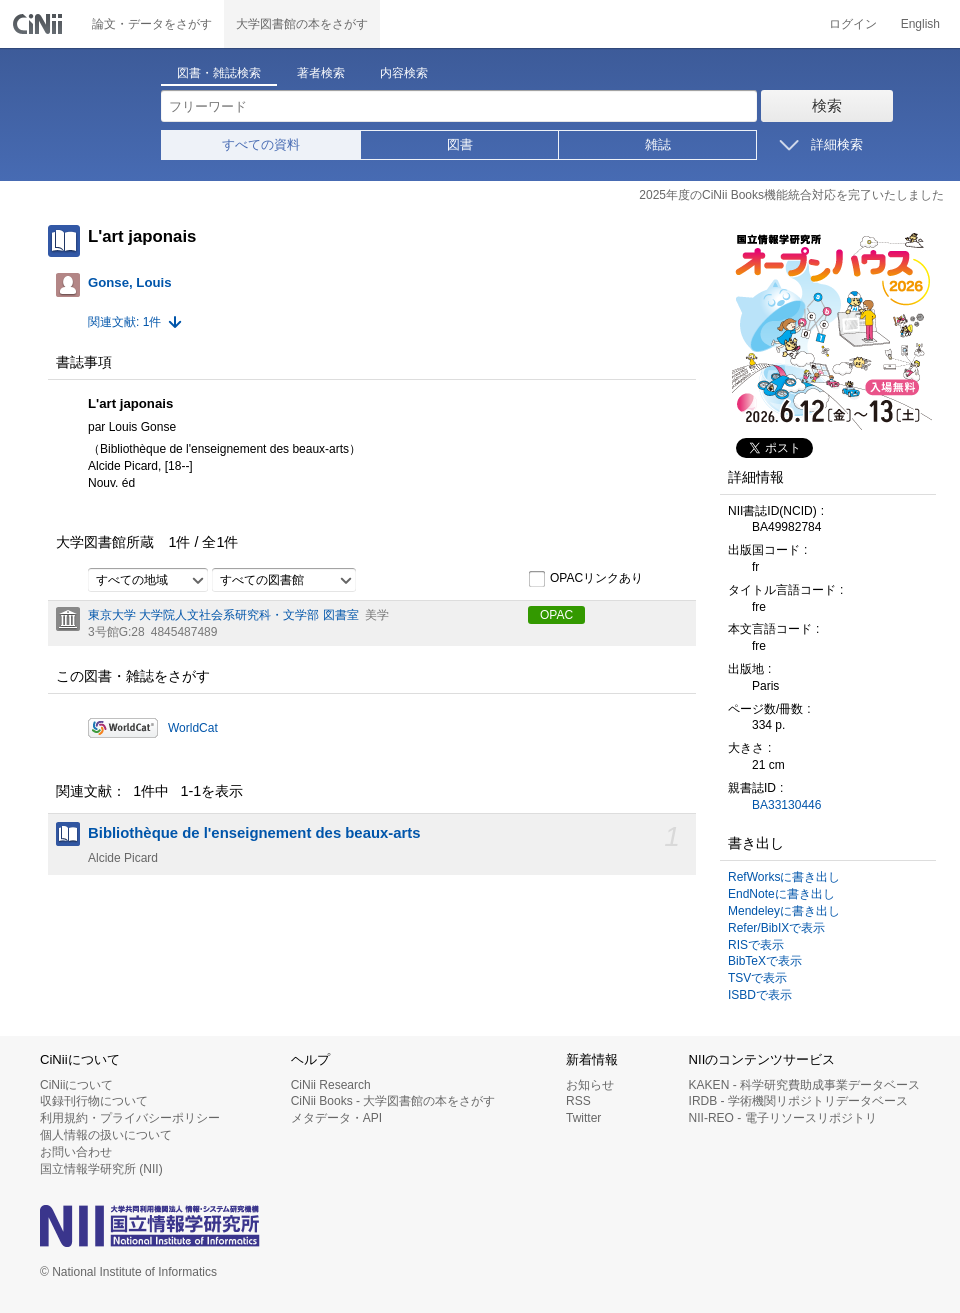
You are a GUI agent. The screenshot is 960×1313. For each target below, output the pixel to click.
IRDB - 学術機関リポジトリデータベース (798, 1101)
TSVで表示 (757, 978)
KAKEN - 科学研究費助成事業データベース (804, 1085)
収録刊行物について (94, 1101)
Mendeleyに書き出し (784, 911)
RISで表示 (756, 945)
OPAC (556, 615)
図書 (460, 144)
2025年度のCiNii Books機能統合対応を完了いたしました (791, 195)
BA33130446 (786, 805)
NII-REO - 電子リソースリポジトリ (783, 1118)
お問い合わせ (76, 1152)
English (920, 24)
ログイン (853, 24)
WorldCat (193, 728)
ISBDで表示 (760, 995)
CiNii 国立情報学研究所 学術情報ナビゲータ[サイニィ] (40, 24)
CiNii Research (331, 1085)
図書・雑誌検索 (219, 73)
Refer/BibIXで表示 (776, 928)
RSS (578, 1101)
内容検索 (404, 73)
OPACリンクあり (585, 579)
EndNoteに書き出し (781, 894)
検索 (827, 105)
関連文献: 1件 (124, 322)
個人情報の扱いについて (106, 1135)
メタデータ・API (336, 1118)
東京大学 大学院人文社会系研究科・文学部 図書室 (223, 615)
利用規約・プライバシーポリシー (130, 1118)
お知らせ (590, 1085)
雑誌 (658, 144)
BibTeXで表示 (765, 961)
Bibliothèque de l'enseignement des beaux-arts (254, 833)
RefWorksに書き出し (784, 877)
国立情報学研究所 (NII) (101, 1169)
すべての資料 (261, 144)
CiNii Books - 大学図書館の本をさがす (393, 1101)
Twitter (583, 1118)
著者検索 (321, 73)
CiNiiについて (76, 1085)
